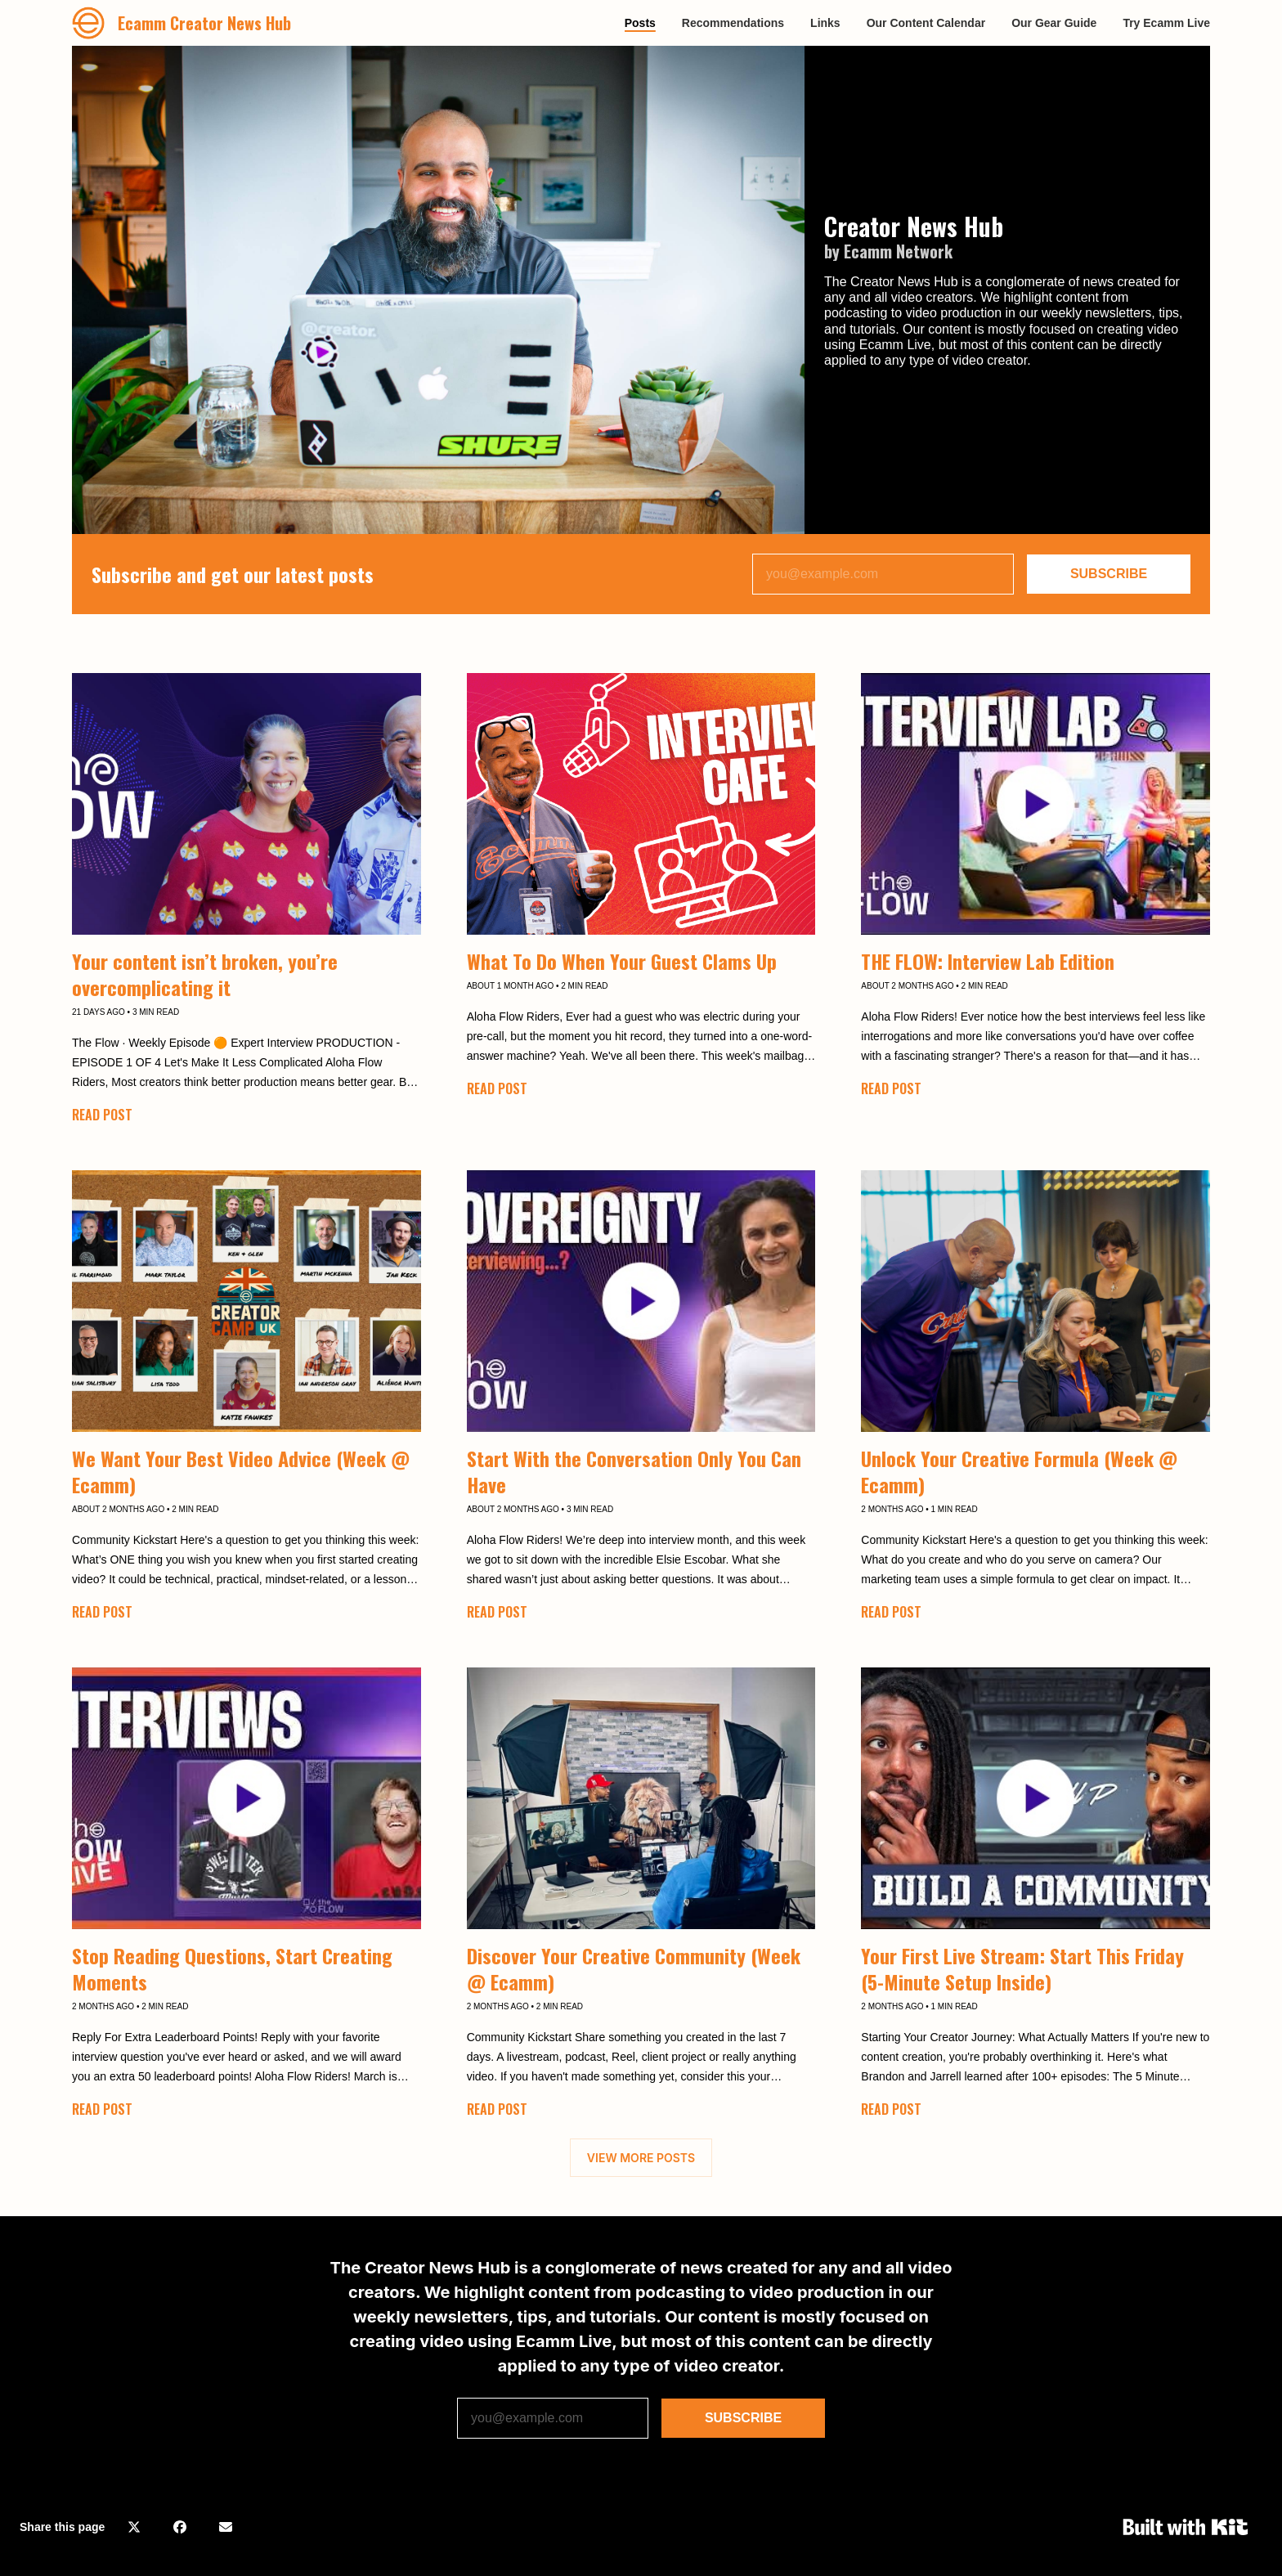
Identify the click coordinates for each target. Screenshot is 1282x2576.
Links (825, 22)
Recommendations (733, 22)
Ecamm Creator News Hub (204, 23)
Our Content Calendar (926, 22)
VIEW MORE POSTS (641, 2158)
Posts (640, 22)
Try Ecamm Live (1166, 22)
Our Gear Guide (1053, 22)
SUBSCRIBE (1108, 574)
